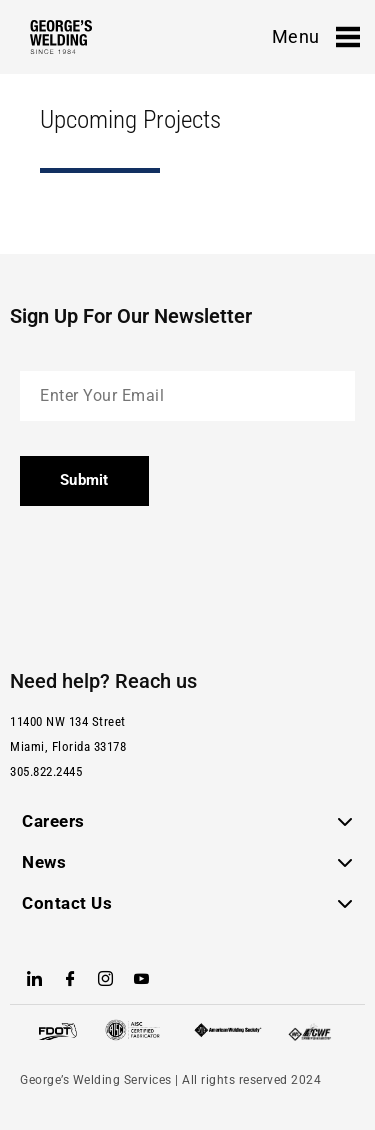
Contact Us (67, 903)
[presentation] (172, 580)
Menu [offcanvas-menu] (316, 37)
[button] (187, 821)
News (44, 862)
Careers (53, 821)
